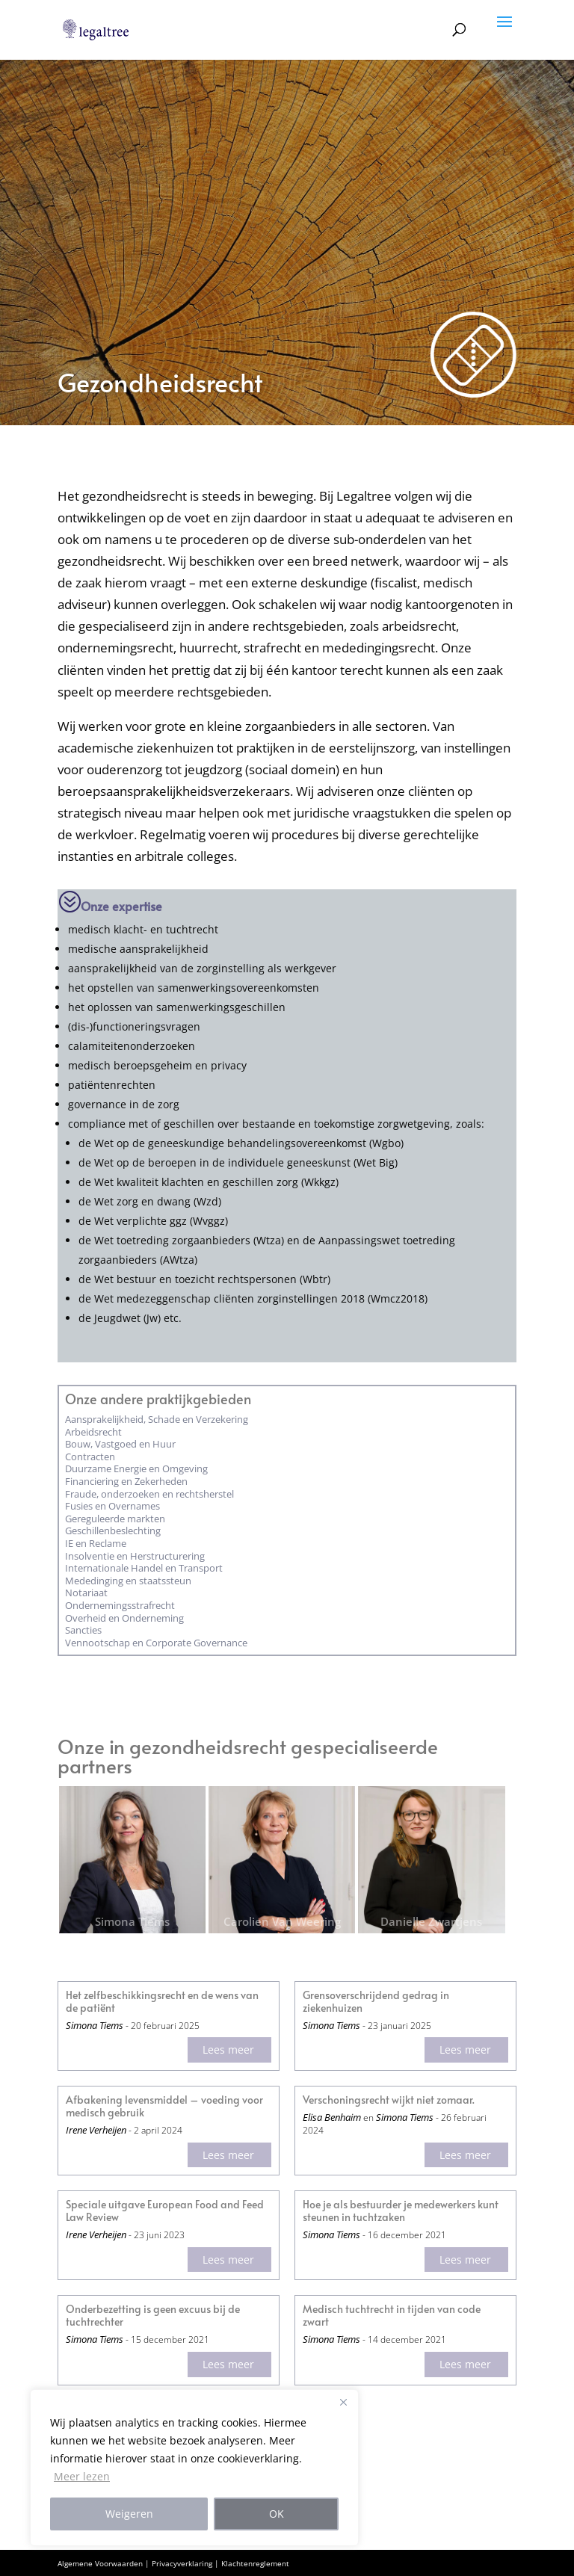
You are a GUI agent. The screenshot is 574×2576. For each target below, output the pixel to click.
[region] (194, 2467)
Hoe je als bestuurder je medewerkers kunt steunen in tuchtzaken (401, 2211)
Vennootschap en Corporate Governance (156, 1642)
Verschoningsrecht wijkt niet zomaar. (389, 2100)
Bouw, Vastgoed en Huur (120, 1444)
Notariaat (86, 1592)
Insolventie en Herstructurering (135, 1556)
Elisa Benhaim (332, 2117)
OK (276, 2513)
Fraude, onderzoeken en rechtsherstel (149, 1494)
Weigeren (129, 2513)
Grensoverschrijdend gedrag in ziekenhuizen (376, 2002)
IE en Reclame (95, 1543)
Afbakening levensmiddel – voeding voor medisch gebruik (164, 2106)
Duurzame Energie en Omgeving (136, 1468)
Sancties (83, 1630)
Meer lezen (82, 2476)
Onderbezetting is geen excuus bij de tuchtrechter (153, 2316)
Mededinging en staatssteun (128, 1580)
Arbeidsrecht (93, 1432)
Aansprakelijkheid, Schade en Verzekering (156, 1419)
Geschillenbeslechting (113, 1530)
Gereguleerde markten (115, 1518)
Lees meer (228, 2049)
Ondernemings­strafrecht (120, 1605)
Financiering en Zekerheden (126, 1481)
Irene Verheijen (96, 2130)
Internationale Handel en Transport (144, 1568)
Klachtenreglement (255, 2563)
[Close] (343, 2402)
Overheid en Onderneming (124, 1618)
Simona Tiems (94, 2025)
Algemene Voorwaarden (100, 2563)
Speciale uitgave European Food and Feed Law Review (165, 2211)
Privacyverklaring (182, 2563)
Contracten (90, 1456)
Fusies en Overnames (112, 1506)
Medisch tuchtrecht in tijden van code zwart (392, 2316)
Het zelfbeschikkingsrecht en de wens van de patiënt (162, 2002)
